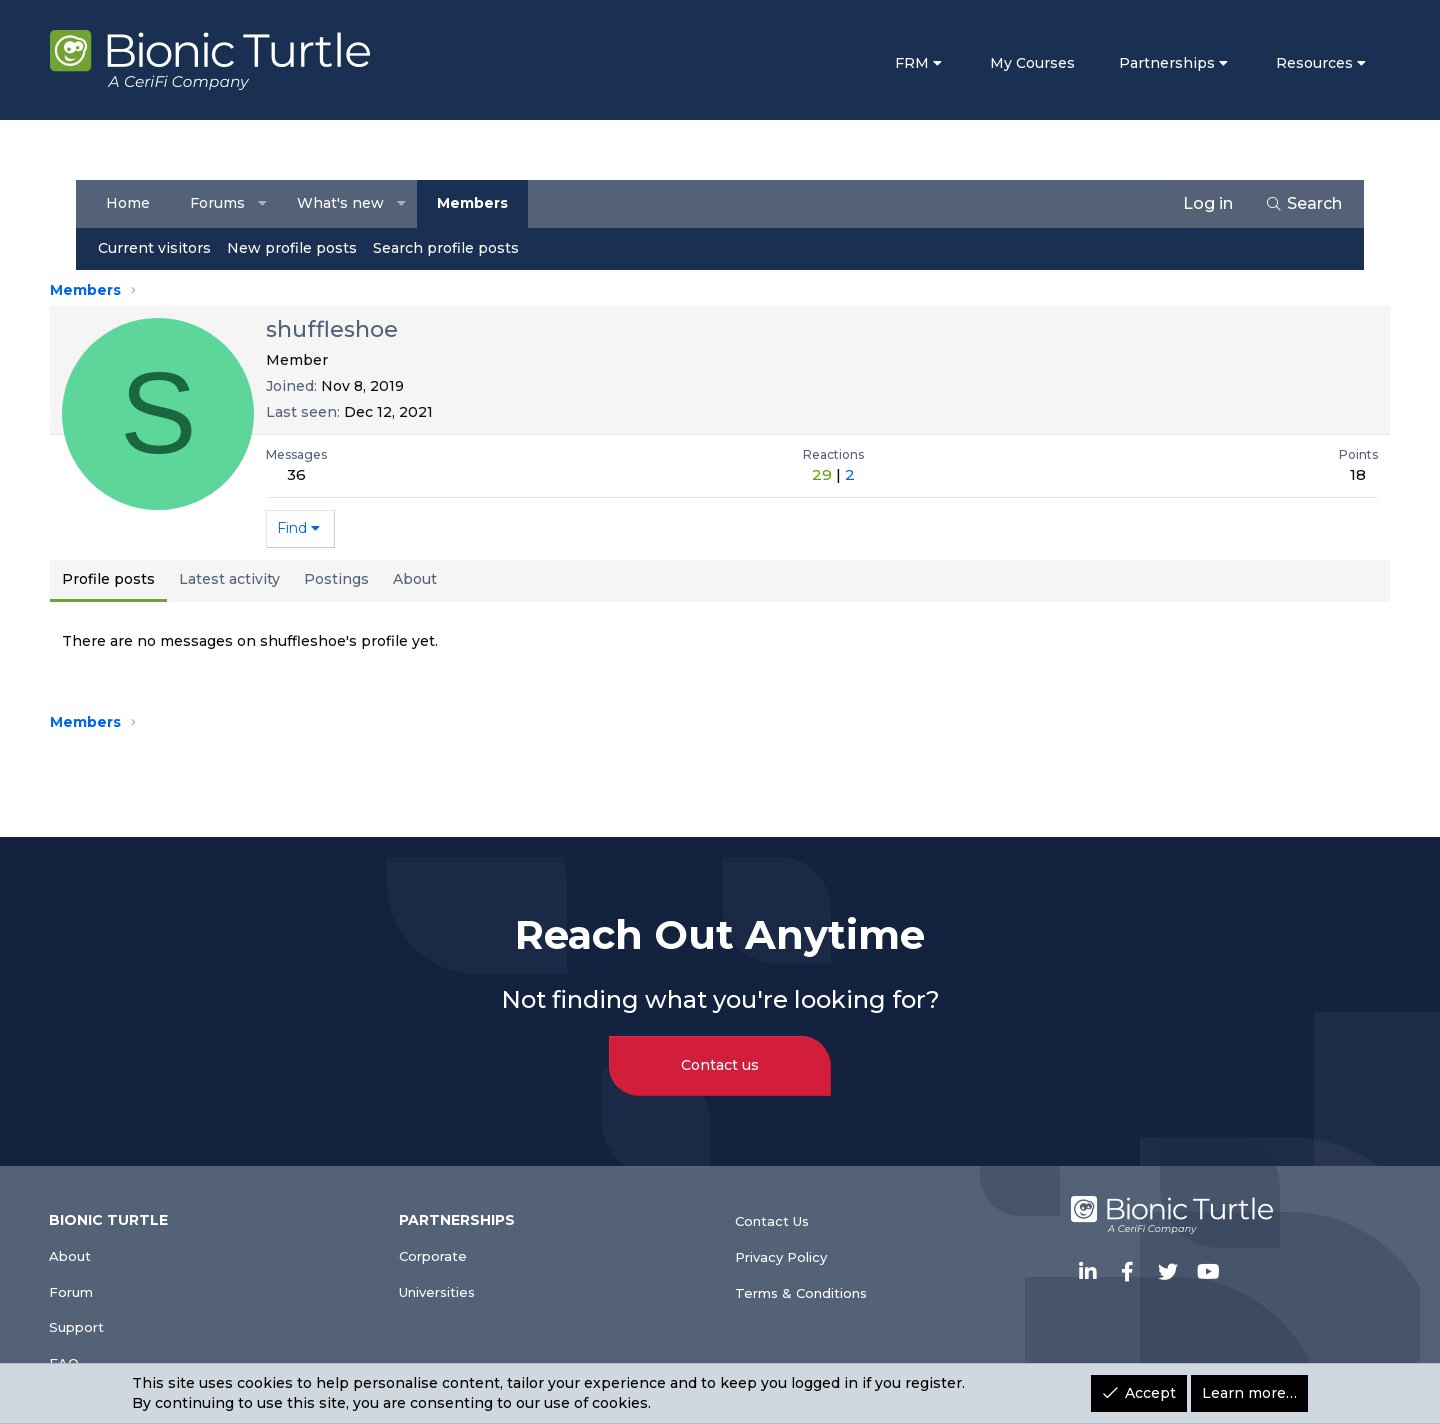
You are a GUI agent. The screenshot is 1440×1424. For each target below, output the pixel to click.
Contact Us (781, 1199)
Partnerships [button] (1137, 63)
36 (326, 474)
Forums (221, 203)
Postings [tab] (366, 579)
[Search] (1299, 204)
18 (1329, 474)
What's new (345, 203)
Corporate (459, 1234)
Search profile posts (450, 248)
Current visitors (158, 248)
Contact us (720, 1043)
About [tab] (445, 579)
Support (118, 1315)
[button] (267, 204)
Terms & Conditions (815, 1280)
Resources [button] (1284, 63)
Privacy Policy (791, 1240)
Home (132, 203)
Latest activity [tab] (259, 579)
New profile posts (296, 248)
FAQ (102, 1355)
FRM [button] (883, 63)
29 (822, 474)
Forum (112, 1274)
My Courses (1002, 63)
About (110, 1234)
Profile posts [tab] (138, 579)
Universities (465, 1274)
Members (476, 203)
